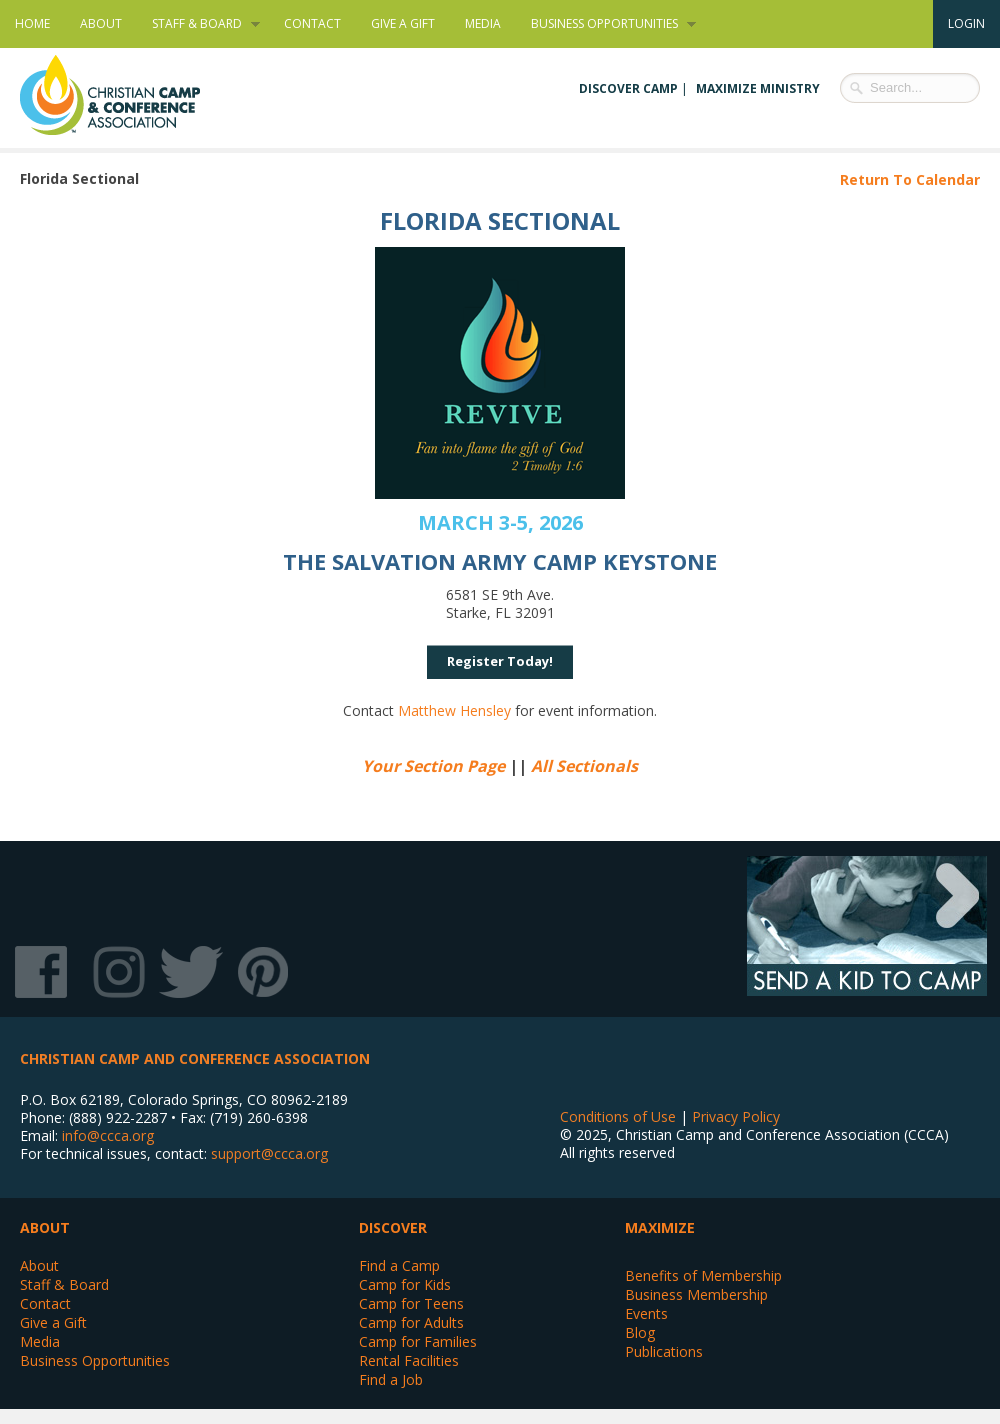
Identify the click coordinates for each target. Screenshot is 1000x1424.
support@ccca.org (269, 1153)
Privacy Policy (736, 1116)
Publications (664, 1351)
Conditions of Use (618, 1116)
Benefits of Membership (703, 1275)
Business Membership (696, 1294)
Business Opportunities (606, 24)
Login (966, 23)
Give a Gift (403, 23)
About (101, 23)
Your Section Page (433, 766)
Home (32, 23)
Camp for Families (418, 1341)
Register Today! (500, 661)
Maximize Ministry (758, 88)
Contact (312, 23)
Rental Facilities (409, 1360)
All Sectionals (584, 766)
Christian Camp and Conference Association (130, 95)
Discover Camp (628, 88)
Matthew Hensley (454, 710)
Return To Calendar (910, 179)
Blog (640, 1332)
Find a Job (391, 1379)
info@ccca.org (108, 1135)
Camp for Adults (411, 1322)
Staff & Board (198, 24)
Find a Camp (399, 1265)
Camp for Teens (411, 1303)
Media (483, 23)
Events (646, 1313)
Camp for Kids (405, 1284)
